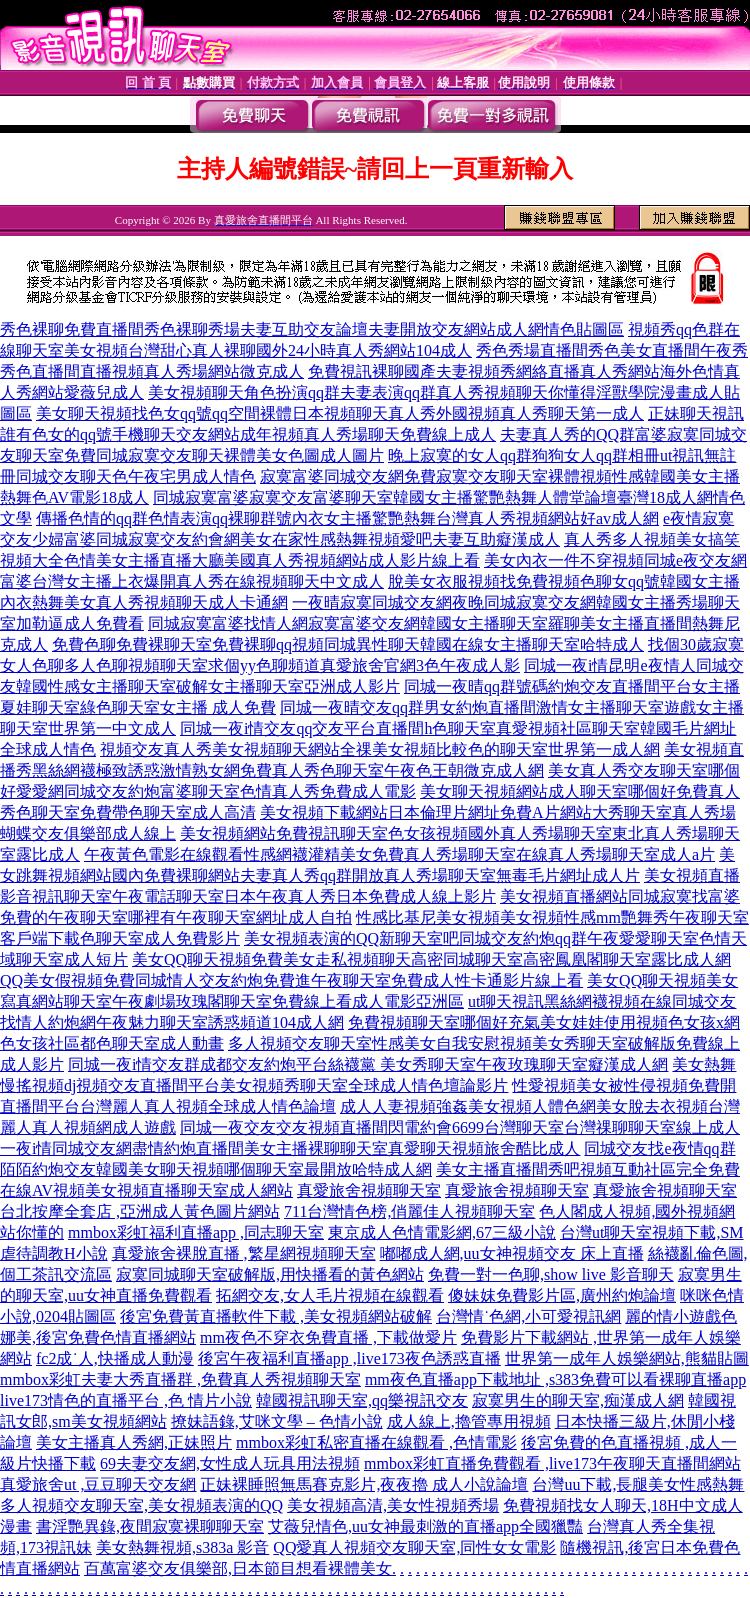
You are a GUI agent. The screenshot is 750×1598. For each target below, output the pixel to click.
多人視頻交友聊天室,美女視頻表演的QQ (141, 1505)
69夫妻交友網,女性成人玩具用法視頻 (230, 1463)
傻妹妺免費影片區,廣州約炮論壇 (562, 1295)
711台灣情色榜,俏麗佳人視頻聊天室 (409, 1211)
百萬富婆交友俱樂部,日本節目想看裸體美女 (238, 1568)
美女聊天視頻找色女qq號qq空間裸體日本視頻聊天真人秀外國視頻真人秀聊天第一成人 (340, 413)
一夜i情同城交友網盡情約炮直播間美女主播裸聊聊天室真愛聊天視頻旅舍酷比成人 (290, 1148)
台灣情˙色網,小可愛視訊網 (528, 1316)
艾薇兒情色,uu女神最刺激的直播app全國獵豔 (425, 1526)
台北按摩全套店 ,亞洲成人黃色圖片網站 (140, 1211)
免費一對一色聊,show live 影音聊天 (551, 1274)
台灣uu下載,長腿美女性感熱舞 (638, 1484)
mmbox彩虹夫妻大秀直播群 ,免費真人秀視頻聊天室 (180, 1379)
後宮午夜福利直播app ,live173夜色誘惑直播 (349, 1358)
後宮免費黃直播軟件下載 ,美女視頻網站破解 (276, 1316)
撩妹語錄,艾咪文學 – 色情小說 (277, 1421)
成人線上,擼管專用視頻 (469, 1421)
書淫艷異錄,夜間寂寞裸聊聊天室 (150, 1526)
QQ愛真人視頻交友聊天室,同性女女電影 (414, 1547)
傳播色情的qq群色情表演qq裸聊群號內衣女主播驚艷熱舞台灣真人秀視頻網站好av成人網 (347, 518)
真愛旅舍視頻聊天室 (369, 1190)
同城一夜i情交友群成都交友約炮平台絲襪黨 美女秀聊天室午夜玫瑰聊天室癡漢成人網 (368, 1064)
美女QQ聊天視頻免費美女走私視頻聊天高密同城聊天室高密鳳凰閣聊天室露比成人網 (431, 959)
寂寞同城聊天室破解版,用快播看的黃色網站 (270, 1274)
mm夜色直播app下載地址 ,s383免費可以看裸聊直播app (555, 1379)
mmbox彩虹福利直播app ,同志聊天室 (196, 1232)
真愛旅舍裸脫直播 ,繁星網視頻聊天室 (244, 1253)
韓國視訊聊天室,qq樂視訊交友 (362, 1400)
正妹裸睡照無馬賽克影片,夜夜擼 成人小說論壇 (364, 1484)
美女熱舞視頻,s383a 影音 (182, 1547)
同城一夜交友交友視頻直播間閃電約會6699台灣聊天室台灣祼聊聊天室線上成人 (460, 1127)
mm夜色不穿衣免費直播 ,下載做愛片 (328, 1337)
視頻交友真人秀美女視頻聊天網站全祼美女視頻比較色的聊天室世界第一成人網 (380, 749)
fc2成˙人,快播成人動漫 (115, 1358)
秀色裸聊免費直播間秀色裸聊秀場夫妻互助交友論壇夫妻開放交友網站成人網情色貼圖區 (312, 329)
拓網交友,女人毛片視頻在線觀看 (330, 1295)
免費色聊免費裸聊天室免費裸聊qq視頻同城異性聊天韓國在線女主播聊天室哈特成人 (348, 644)
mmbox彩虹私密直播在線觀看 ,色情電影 (376, 1442)
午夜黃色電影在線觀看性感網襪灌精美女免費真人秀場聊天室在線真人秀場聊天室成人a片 (399, 854)
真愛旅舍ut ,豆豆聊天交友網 (98, 1484)
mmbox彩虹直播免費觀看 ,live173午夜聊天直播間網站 (552, 1463)
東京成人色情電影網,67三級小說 (442, 1232)
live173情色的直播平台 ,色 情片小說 (126, 1400)
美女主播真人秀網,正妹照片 (134, 1442)
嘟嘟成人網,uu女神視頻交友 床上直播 (512, 1253)
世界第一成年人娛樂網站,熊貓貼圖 (627, 1358)
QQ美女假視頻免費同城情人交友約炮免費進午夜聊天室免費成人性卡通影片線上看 (291, 980)
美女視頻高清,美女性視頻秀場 (393, 1505)
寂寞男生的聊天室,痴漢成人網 (578, 1400)
